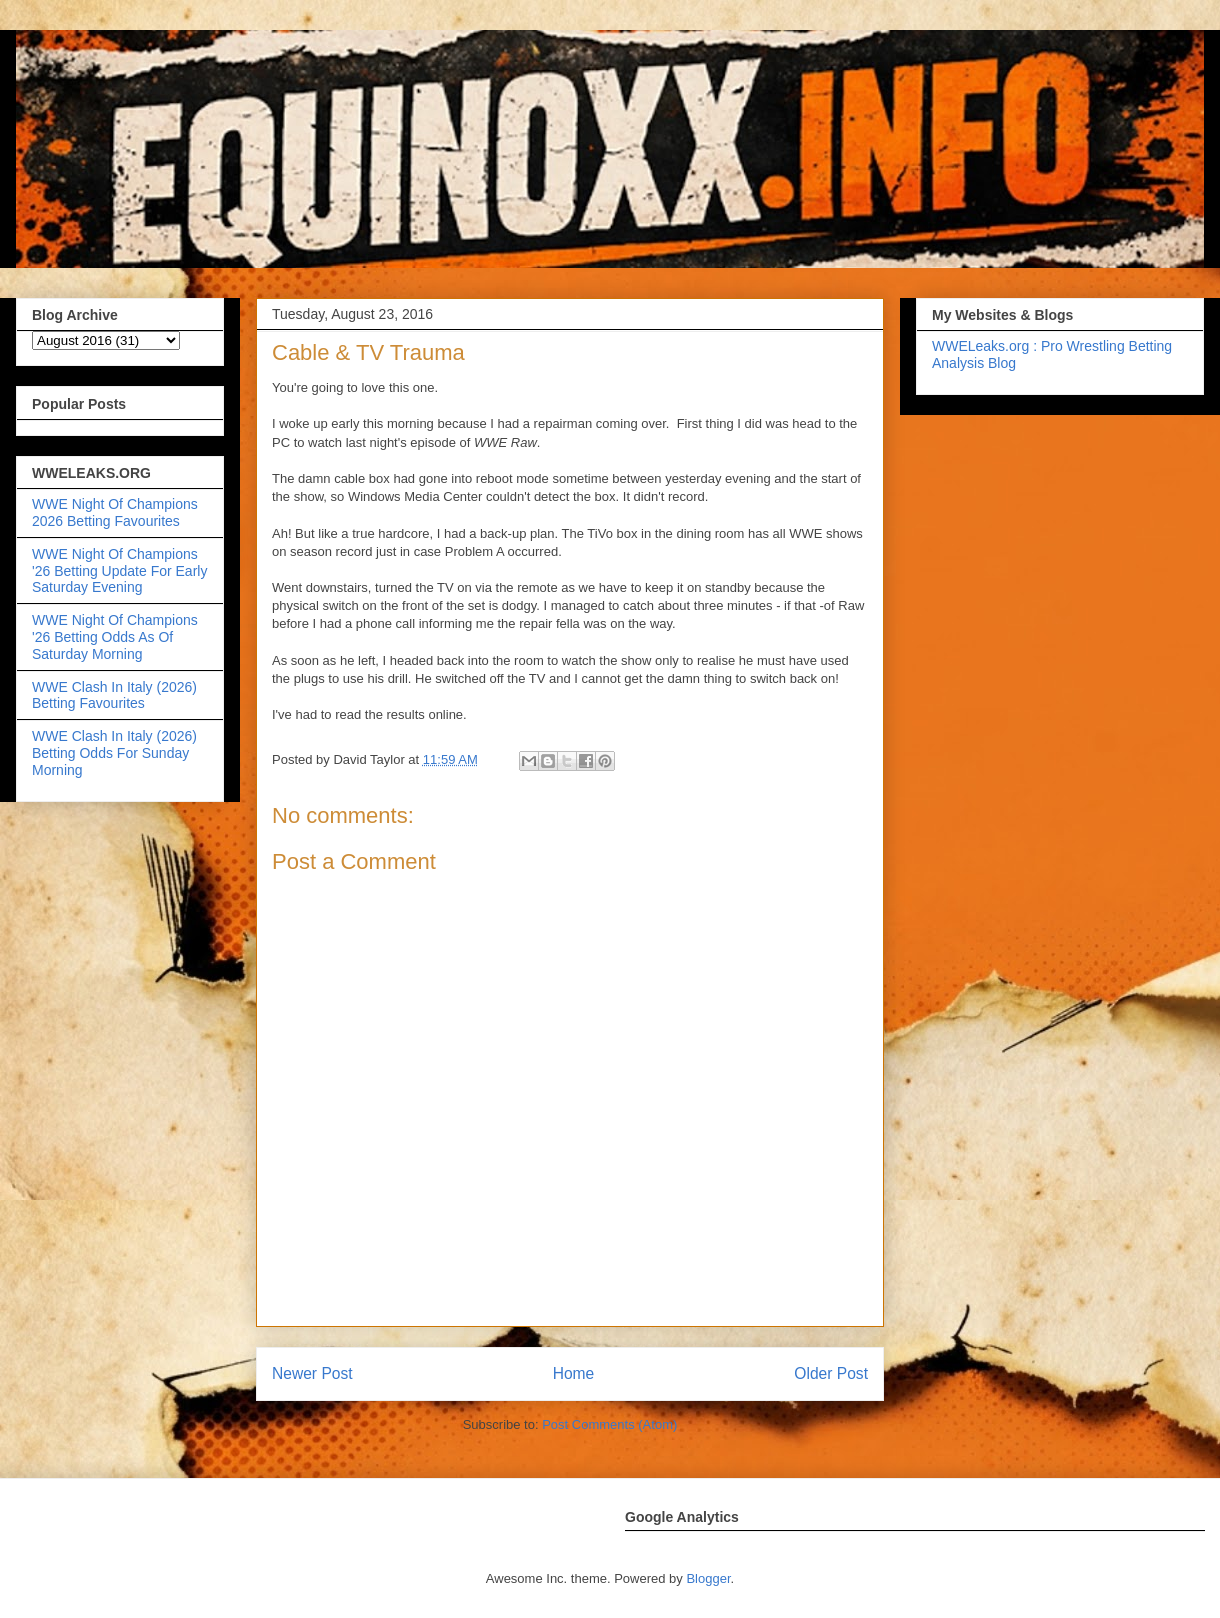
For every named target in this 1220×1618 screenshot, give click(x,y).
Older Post (831, 1373)
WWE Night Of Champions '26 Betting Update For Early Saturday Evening (119, 571)
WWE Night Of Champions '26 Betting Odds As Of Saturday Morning (115, 637)
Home (574, 1373)
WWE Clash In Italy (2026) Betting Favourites (114, 695)
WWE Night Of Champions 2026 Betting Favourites (115, 512)
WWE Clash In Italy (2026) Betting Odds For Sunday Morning (114, 753)
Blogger (708, 1578)
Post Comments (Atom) (609, 1424)
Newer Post (312, 1373)
